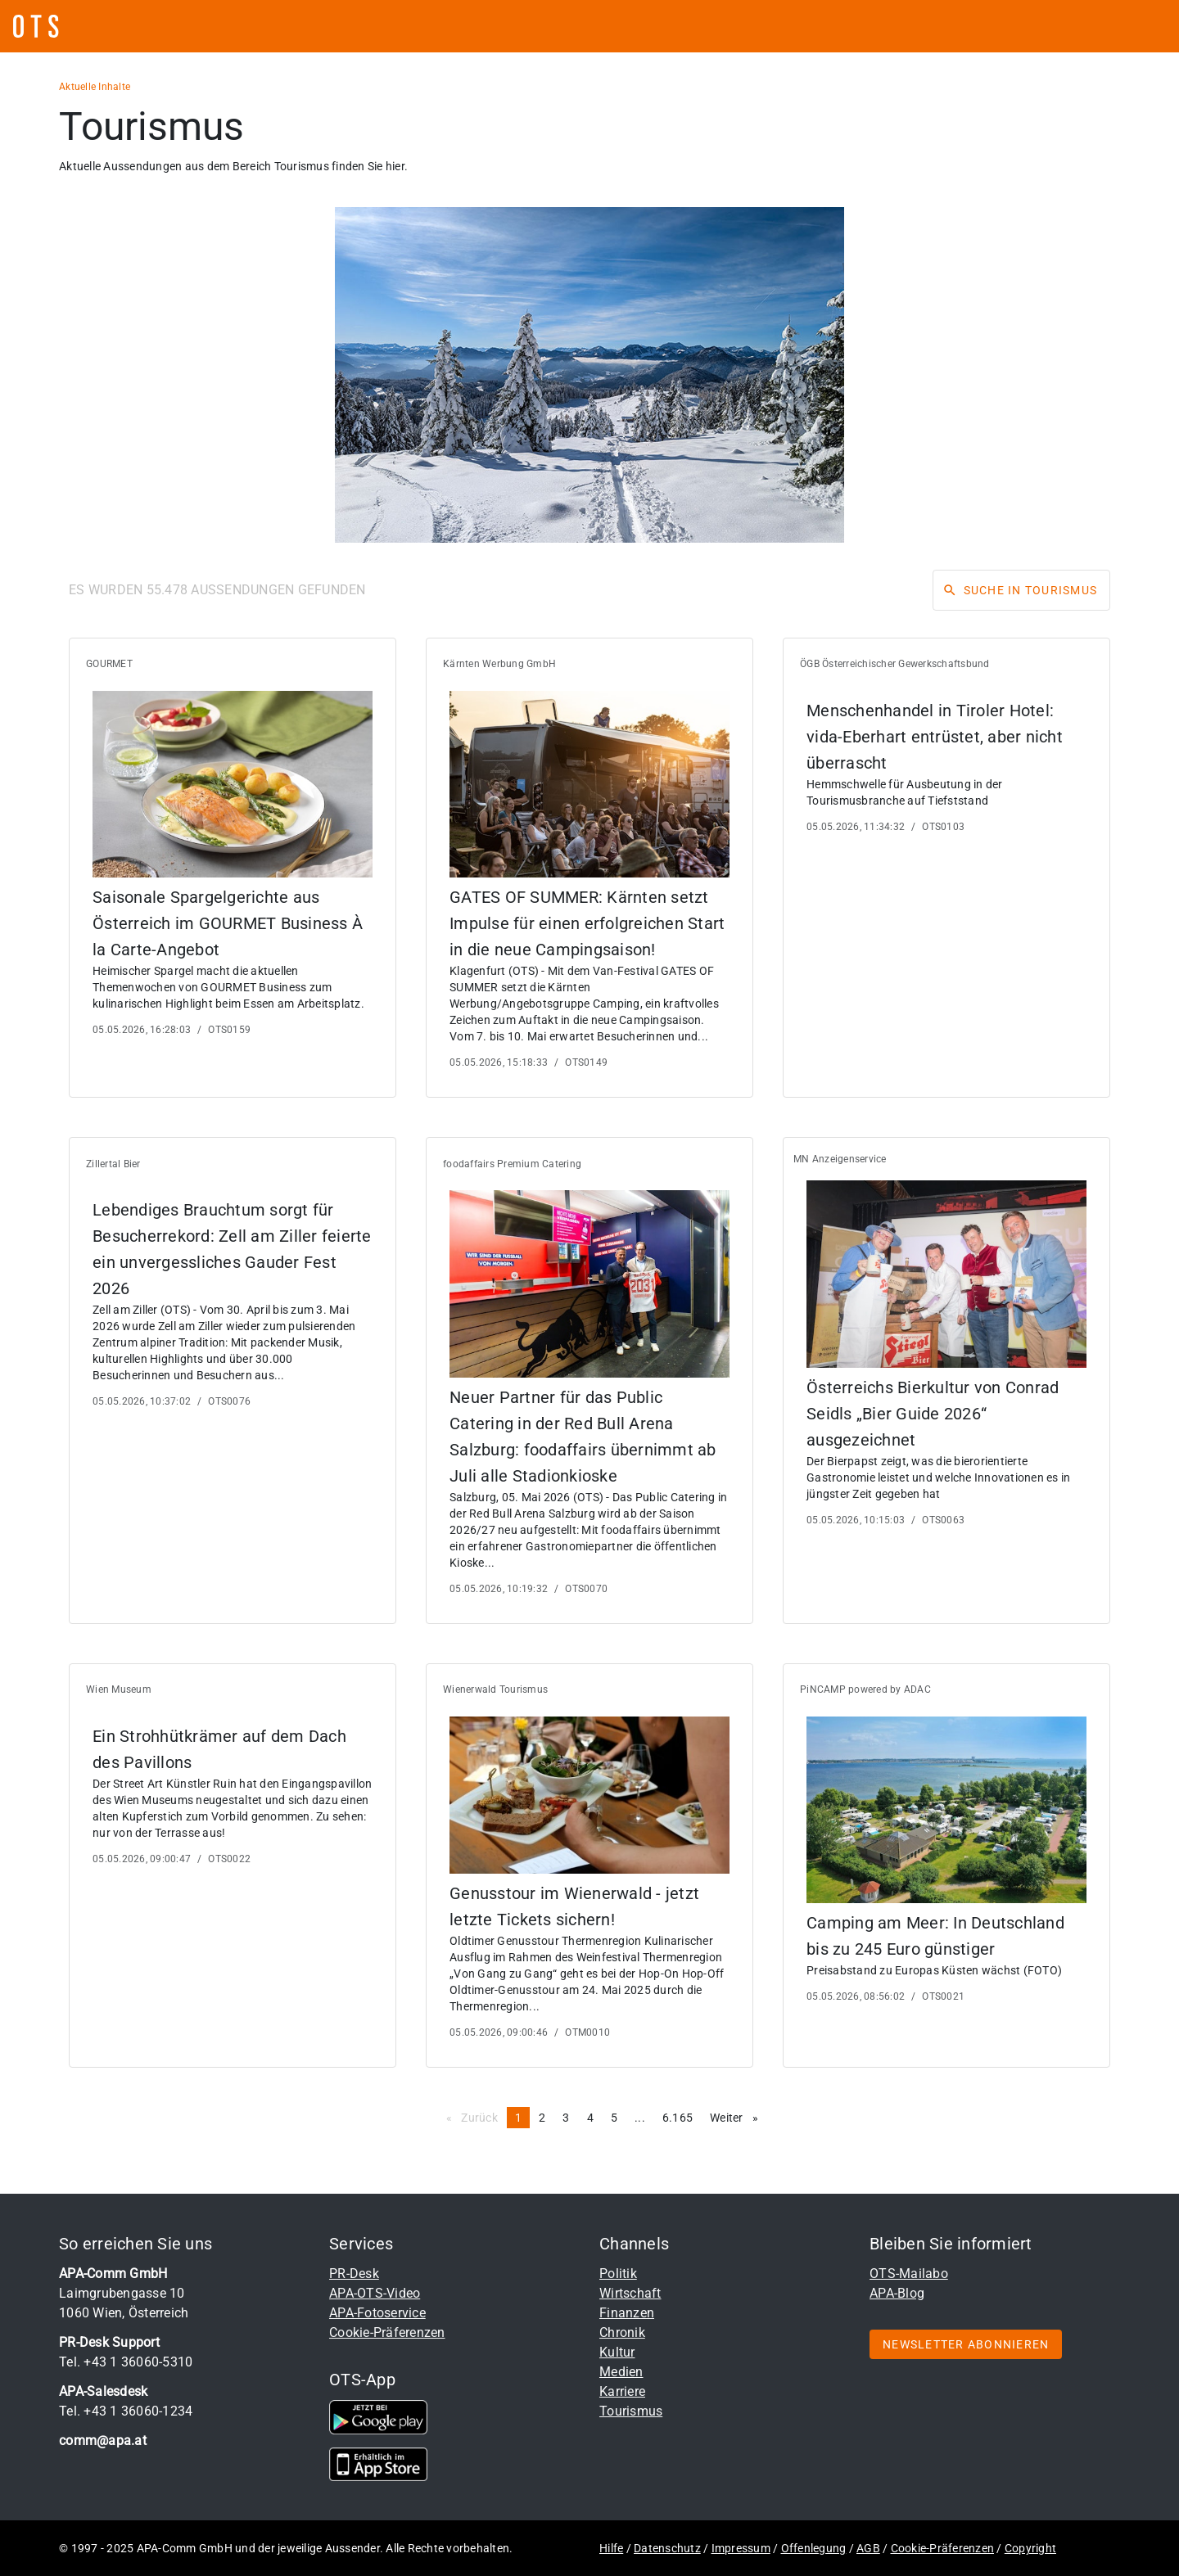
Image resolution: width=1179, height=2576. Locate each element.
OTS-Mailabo (909, 2273)
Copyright (1030, 2548)
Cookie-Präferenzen (387, 2332)
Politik (618, 2273)
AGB (868, 2548)
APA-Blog (897, 2293)
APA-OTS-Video (374, 2293)
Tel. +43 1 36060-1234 (125, 2411)
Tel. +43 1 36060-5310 (125, 2362)
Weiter (738, 2116)
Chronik (622, 2332)
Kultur (617, 2352)
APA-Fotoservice (377, 2313)
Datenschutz (667, 2548)
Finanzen (626, 2313)
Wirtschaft (630, 2293)
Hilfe (611, 2548)
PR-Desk (354, 2273)
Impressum (740, 2548)
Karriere (622, 2391)
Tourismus (630, 2411)
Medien (621, 2372)
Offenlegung (814, 2548)
